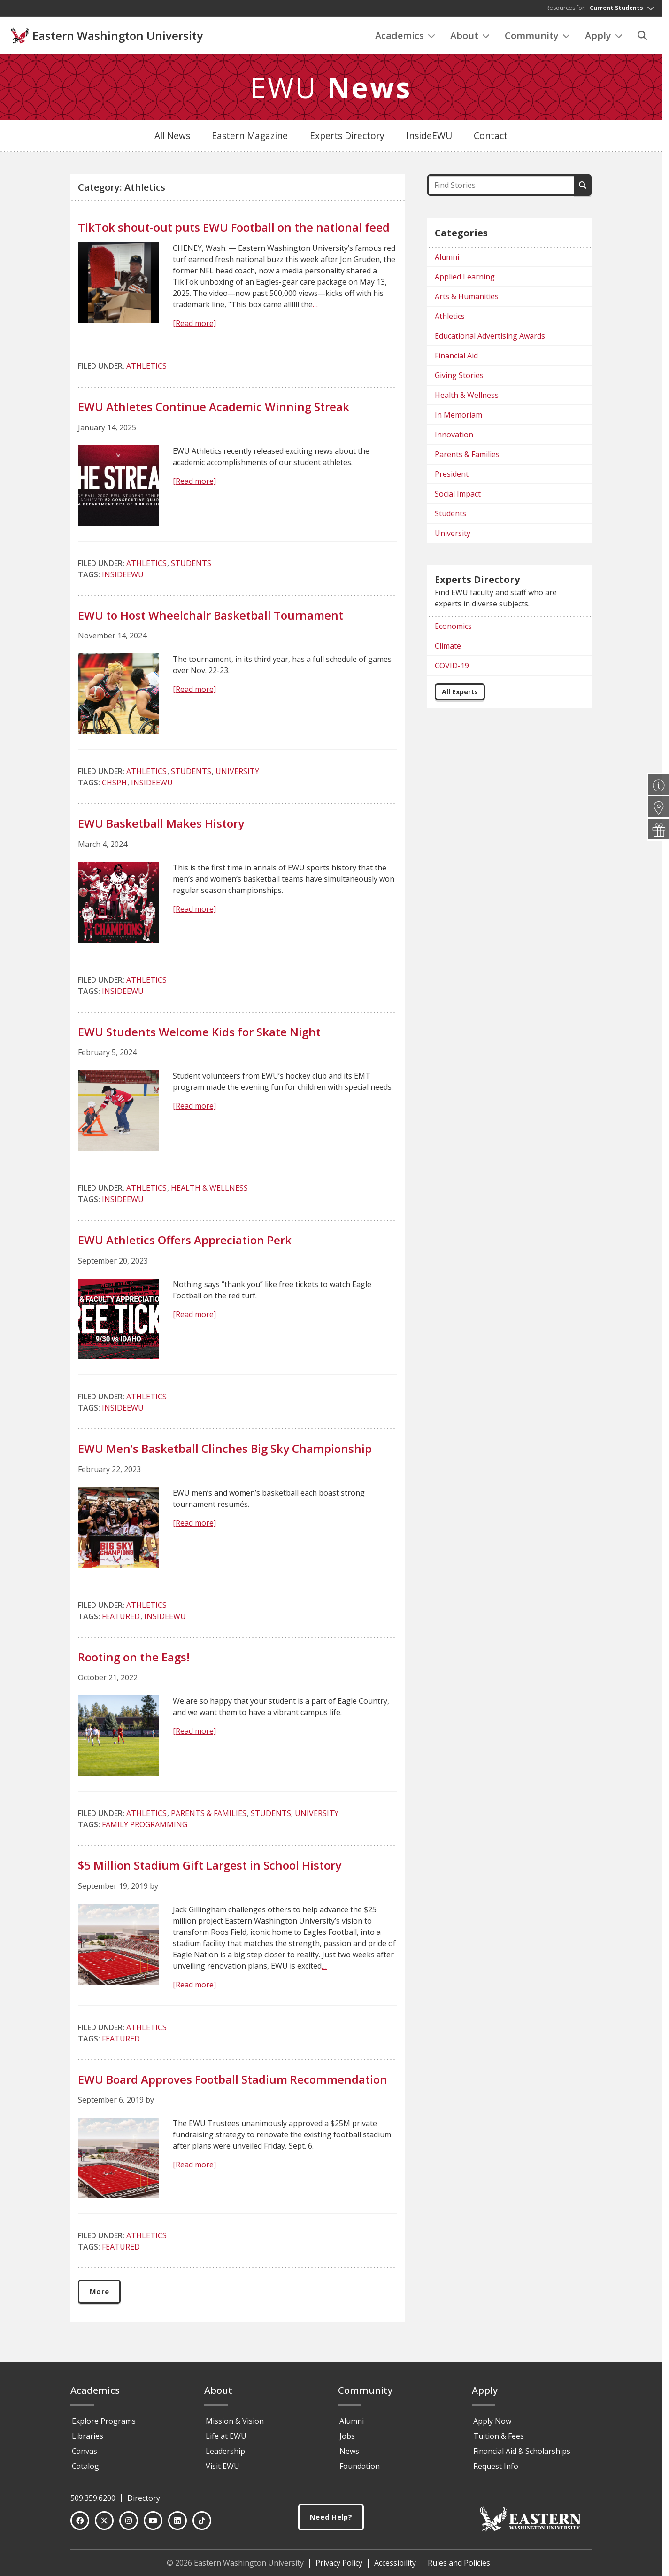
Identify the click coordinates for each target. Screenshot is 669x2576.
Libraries (87, 2440)
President (452, 477)
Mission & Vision (235, 2425)
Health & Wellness (209, 1191)
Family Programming (144, 1827)
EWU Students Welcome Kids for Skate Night (199, 1034)
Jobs (347, 2440)
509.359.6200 (92, 2502)
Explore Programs (104, 2425)
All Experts (460, 694)
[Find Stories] (500, 188)
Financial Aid (456, 358)
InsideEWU (429, 138)
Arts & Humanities (467, 299)
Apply (604, 37)
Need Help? (331, 2521)
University (237, 773)
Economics (453, 629)
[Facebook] (79, 2524)
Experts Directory (347, 138)
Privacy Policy (338, 2567)
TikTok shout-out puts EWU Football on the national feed (234, 230)
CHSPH (114, 785)
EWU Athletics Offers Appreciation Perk (185, 1242)
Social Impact (458, 496)
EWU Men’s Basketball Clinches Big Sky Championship (225, 1451)
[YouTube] (153, 2524)
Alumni (447, 260)
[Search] (642, 38)
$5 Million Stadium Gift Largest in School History (209, 1867)
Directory (143, 2502)
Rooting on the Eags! (134, 1659)
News (349, 2455)
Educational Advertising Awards (490, 339)
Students (191, 565)
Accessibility (395, 2567)
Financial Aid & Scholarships (521, 2455)
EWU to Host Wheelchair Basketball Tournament (210, 617)
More (101, 2295)
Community (537, 37)
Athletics (146, 368)
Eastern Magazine (250, 138)
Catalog (85, 2470)
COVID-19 (452, 668)
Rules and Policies (459, 2567)
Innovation (454, 437)
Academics (405, 37)
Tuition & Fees (498, 2440)
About (470, 37)
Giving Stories (459, 378)
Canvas (84, 2455)
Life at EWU (226, 2440)
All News (172, 138)
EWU (331, 89)
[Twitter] (104, 2524)
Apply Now (492, 2425)
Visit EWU (222, 2470)
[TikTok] (201, 2524)
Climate (448, 649)
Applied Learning (465, 279)
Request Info (495, 2470)
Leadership (225, 2455)
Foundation (359, 2470)
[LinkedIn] (177, 2524)
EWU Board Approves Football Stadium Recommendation (232, 2081)
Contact (491, 138)
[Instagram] (128, 2524)
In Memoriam (458, 417)
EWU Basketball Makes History (161, 825)
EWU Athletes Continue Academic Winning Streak (213, 409)
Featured (121, 1619)
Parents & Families (208, 1815)
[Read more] (194, 325)
